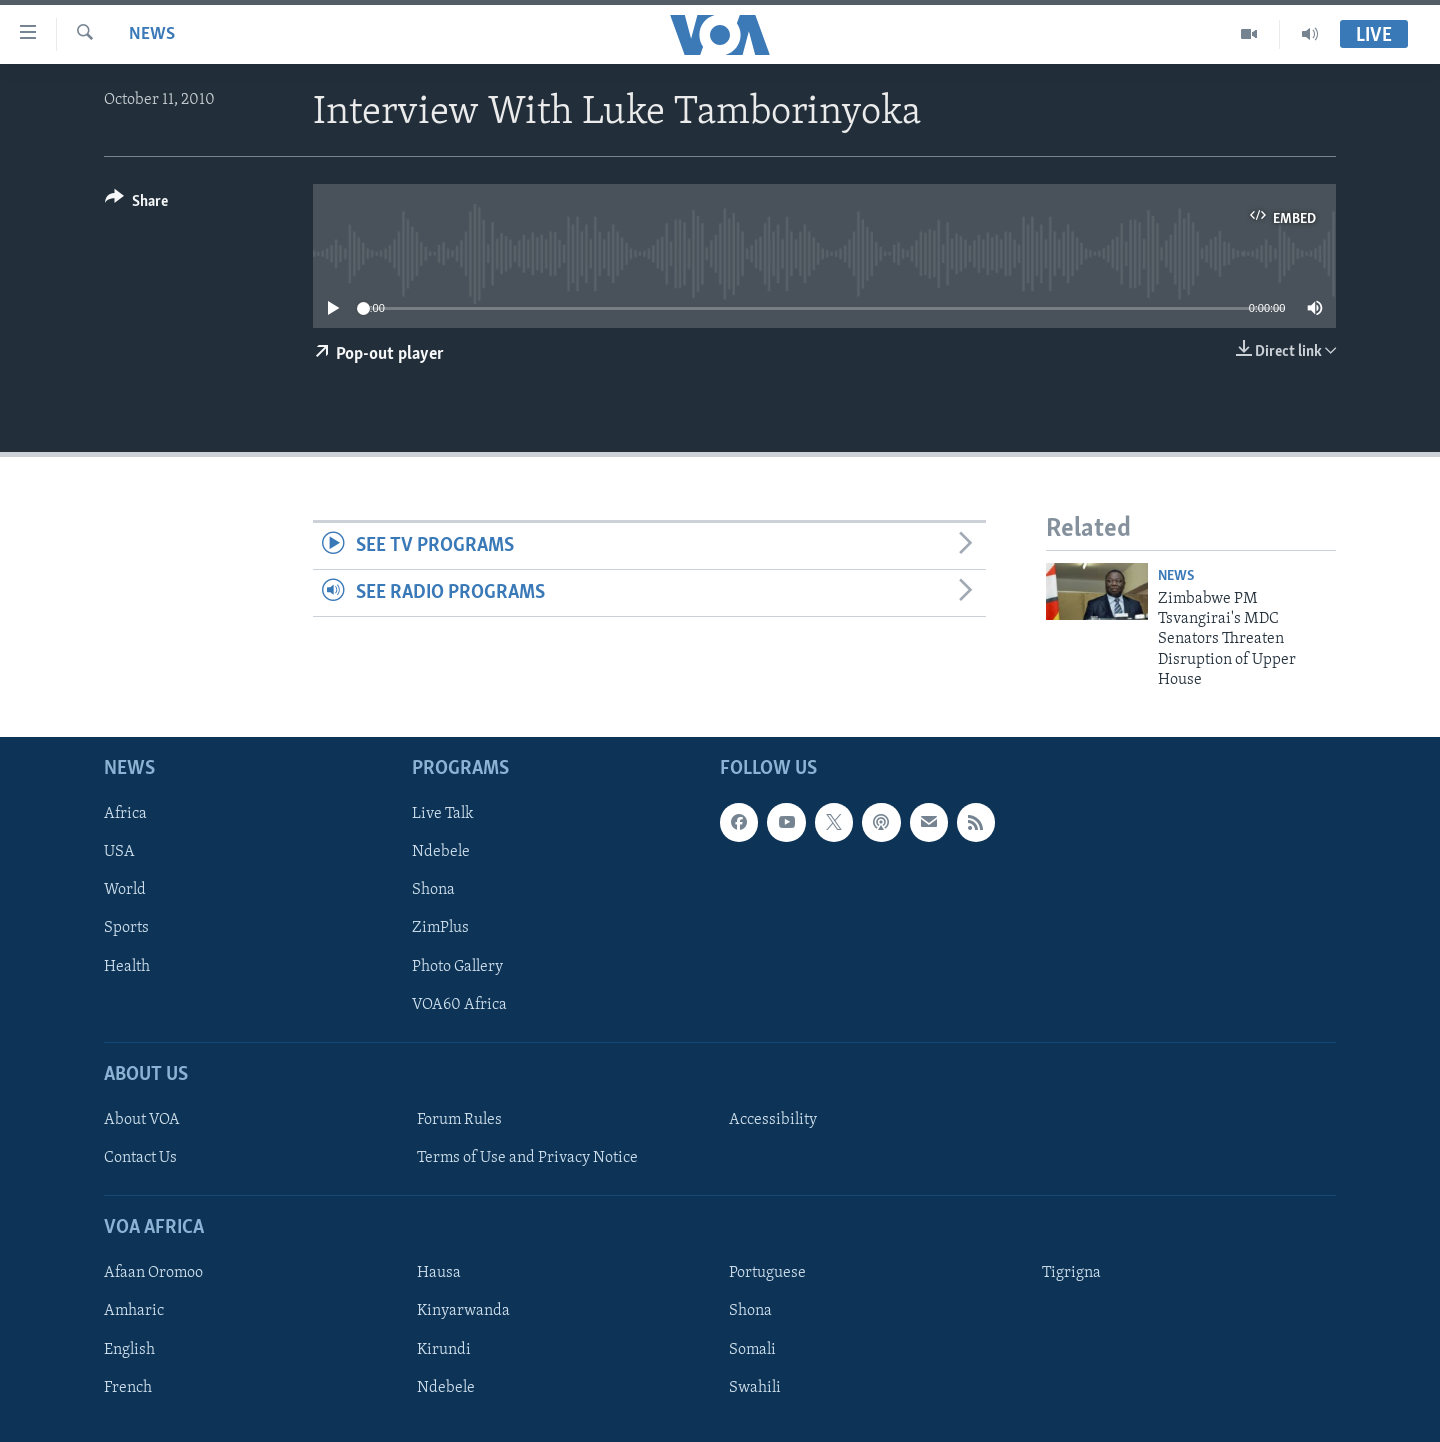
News (152, 34)
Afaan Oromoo (153, 1273)
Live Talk (443, 814)
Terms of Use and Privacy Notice (527, 1158)
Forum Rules (459, 1120)
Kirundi (444, 1349)
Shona (433, 890)
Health (127, 966)
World (125, 890)
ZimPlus (440, 928)
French (128, 1387)
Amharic (134, 1311)
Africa (125, 814)
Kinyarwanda (463, 1311)
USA (119, 852)
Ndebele (441, 852)
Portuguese (767, 1273)
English (129, 1349)
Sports (126, 928)
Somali (752, 1349)
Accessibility (773, 1120)
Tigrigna (1071, 1273)
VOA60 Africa (459, 1004)
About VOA (142, 1120)
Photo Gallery (457, 966)
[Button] (136, 204)
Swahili (755, 1387)
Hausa (439, 1273)
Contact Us (140, 1158)
